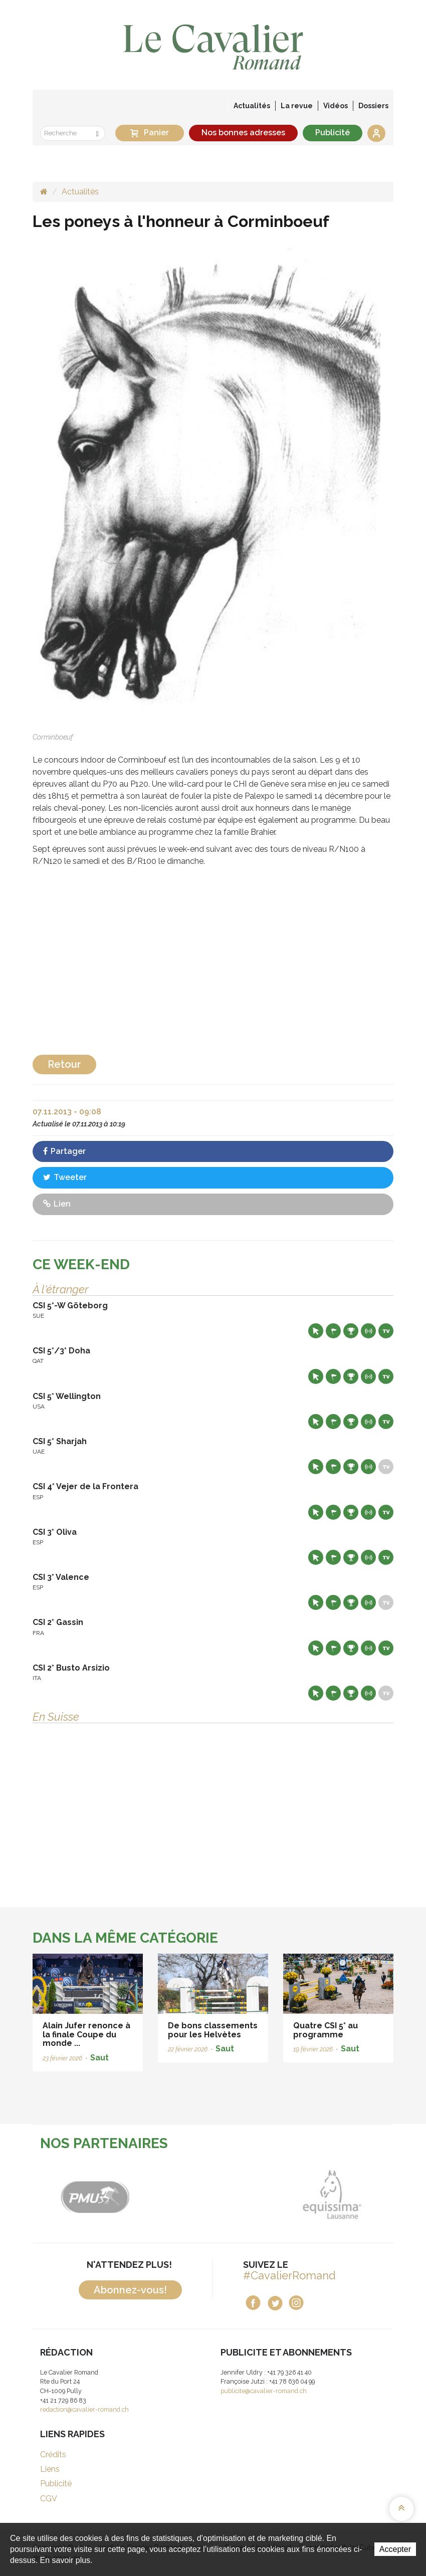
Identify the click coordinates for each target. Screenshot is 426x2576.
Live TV (385, 1330)
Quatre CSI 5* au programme (325, 2030)
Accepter (395, 2549)
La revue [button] (297, 106)
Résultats (350, 1330)
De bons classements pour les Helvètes (213, 2030)
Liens (50, 2469)
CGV (48, 2498)
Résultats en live (368, 1330)
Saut (99, 2057)
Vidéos (335, 106)
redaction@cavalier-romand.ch (84, 2409)
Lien (57, 1204)
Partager (64, 1151)
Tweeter (65, 1177)
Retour (64, 1064)
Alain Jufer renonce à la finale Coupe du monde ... (86, 2034)
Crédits (53, 2454)
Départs (333, 1330)
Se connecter (376, 133)
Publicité (332, 132)
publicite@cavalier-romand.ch (264, 2391)
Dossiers (373, 106)
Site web (315, 1330)
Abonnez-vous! (130, 2290)
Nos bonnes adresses (243, 132)
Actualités (252, 106)
